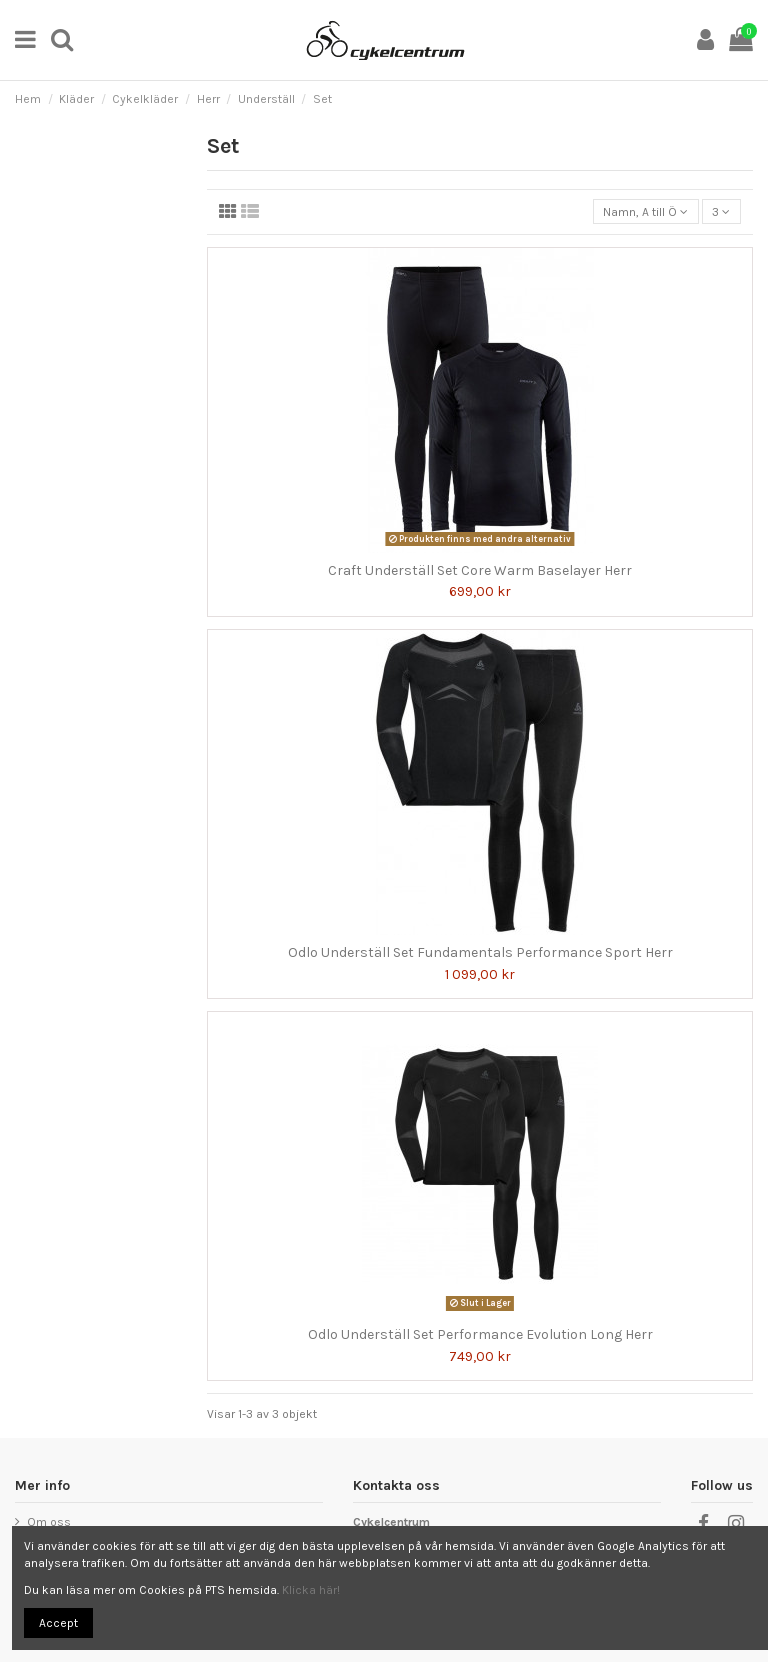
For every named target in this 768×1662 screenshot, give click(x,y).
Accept (58, 1623)
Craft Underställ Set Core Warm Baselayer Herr (480, 570)
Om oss (49, 1522)
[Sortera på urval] (646, 211)
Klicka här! (311, 1590)
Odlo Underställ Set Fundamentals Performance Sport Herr (480, 952)
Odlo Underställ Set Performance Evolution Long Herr (480, 1334)
